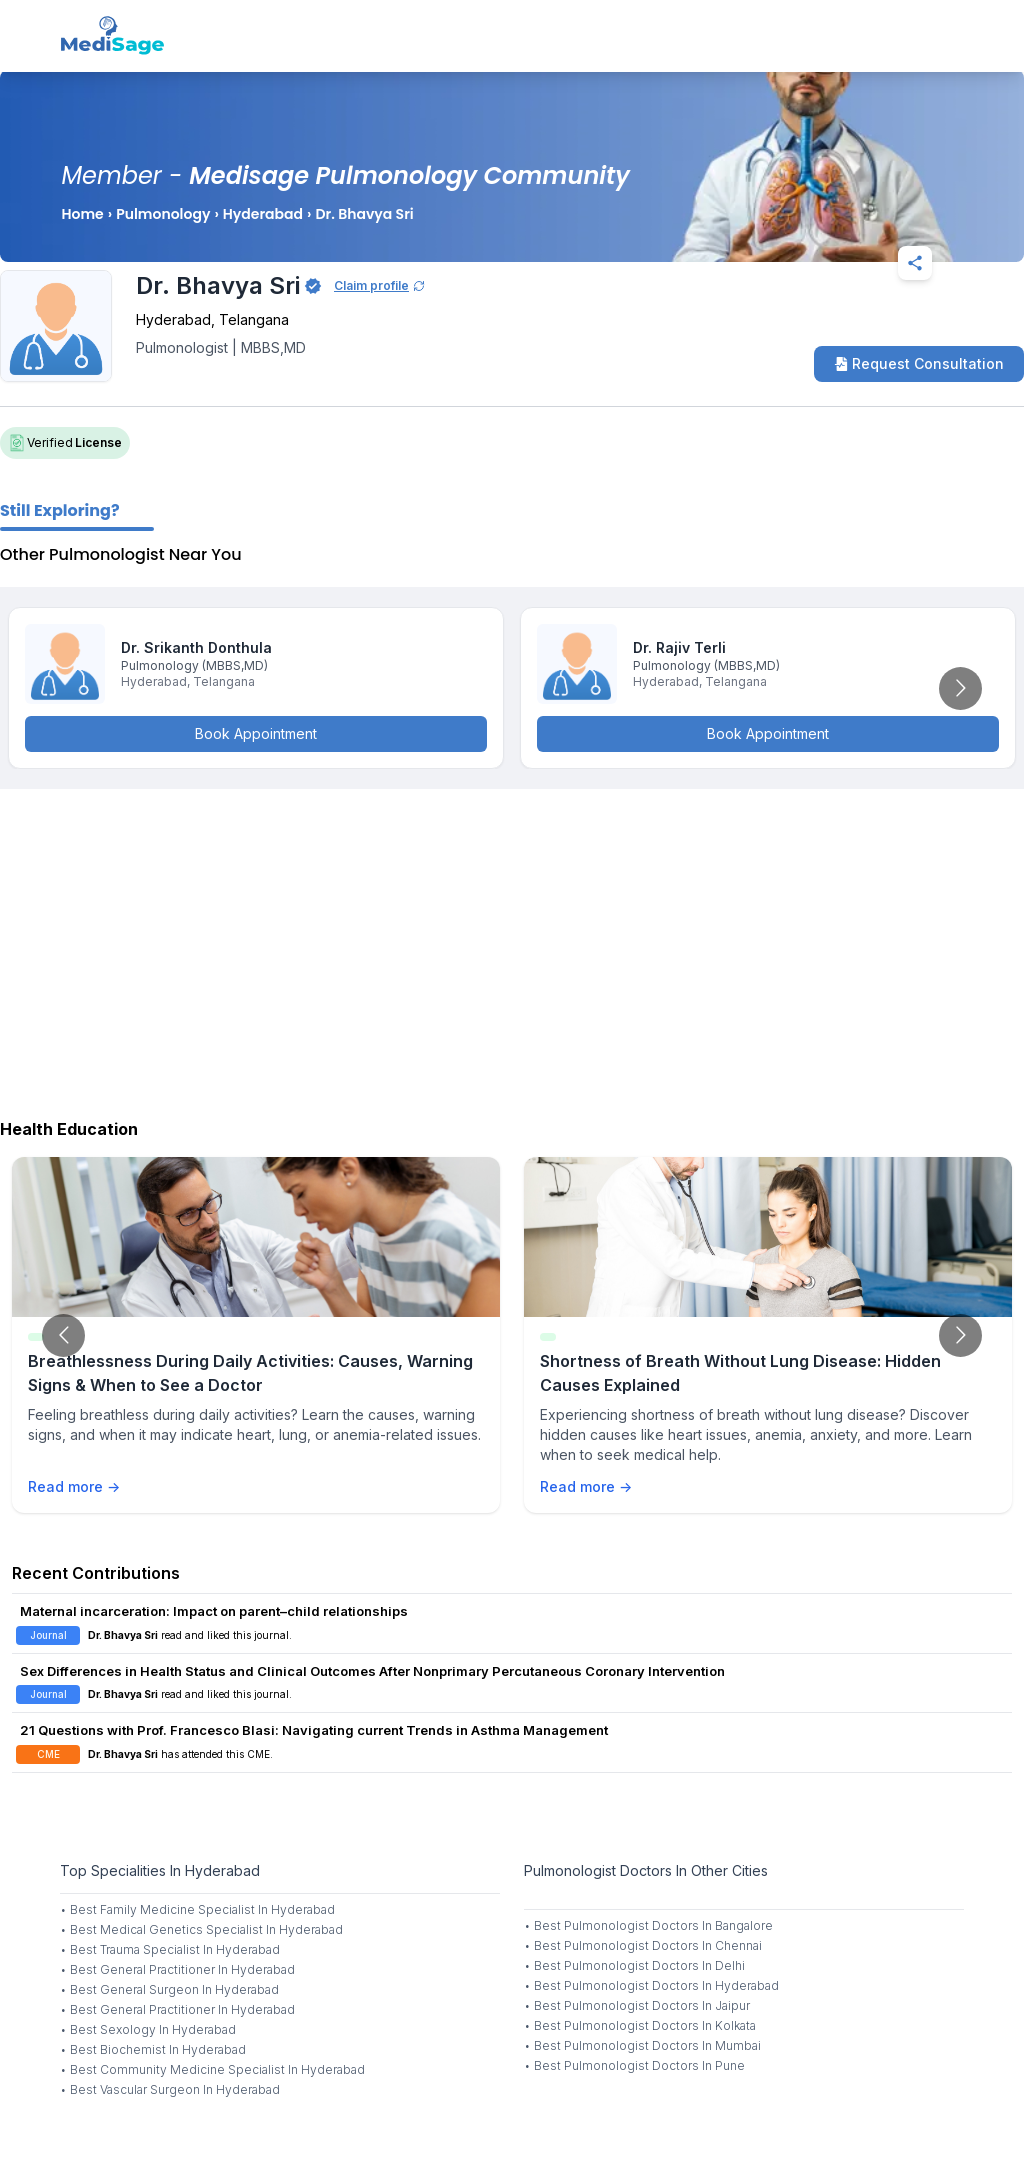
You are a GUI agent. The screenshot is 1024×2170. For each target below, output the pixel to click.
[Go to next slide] (960, 688)
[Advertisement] (512, 949)
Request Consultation (919, 363)
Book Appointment (256, 733)
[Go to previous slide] (63, 1335)
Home (82, 214)
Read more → (74, 1486)
